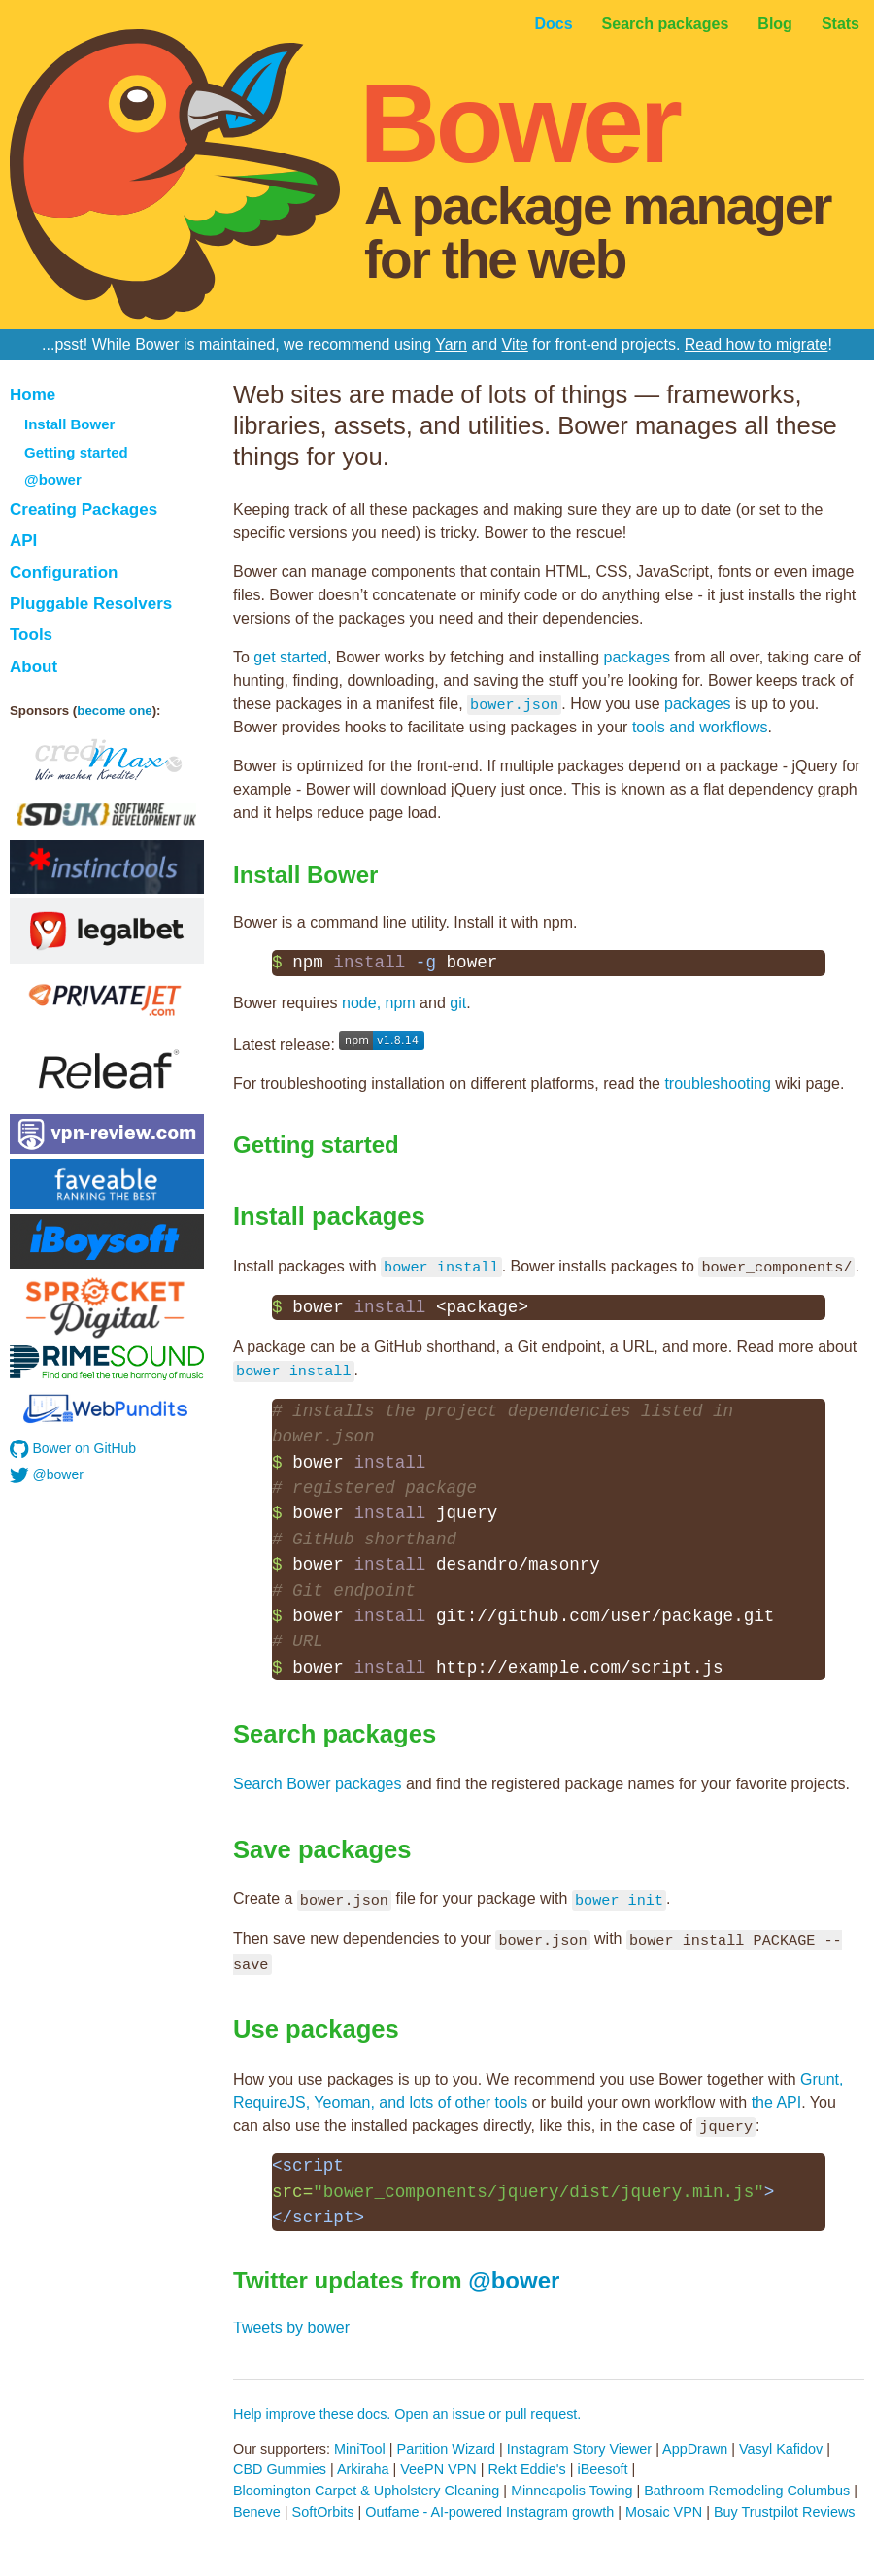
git (458, 1003)
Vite (515, 344)
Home (32, 395)
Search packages (665, 24)
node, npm (379, 1003)
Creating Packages (83, 509)
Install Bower (69, 424)
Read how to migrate (756, 344)
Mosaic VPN (663, 2512)
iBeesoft (602, 2469)
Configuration (64, 572)
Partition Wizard (446, 2449)
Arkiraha (363, 2469)
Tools (31, 635)
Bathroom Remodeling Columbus (747, 2490)
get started (290, 657)
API (23, 540)
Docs (553, 24)
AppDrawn (694, 2449)
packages (637, 657)
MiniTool (360, 2449)
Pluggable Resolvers (91, 603)
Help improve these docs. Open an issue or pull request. (407, 2414)
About (33, 667)
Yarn (451, 344)
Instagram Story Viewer (579, 2449)
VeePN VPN (438, 2469)
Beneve (257, 2512)
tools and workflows (700, 727)
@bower (53, 479)
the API (777, 2102)
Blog (774, 24)
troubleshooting (717, 1083)
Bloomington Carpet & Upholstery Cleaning (366, 2490)
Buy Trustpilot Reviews (785, 2512)
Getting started (76, 452)
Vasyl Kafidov (781, 2449)
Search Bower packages (317, 1784)
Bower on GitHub (73, 1449)
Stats (840, 24)
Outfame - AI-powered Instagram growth (489, 2512)
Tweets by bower (291, 2328)
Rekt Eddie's (526, 2469)
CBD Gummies (279, 2469)
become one (114, 710)
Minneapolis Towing (571, 2490)
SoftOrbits (323, 2512)
